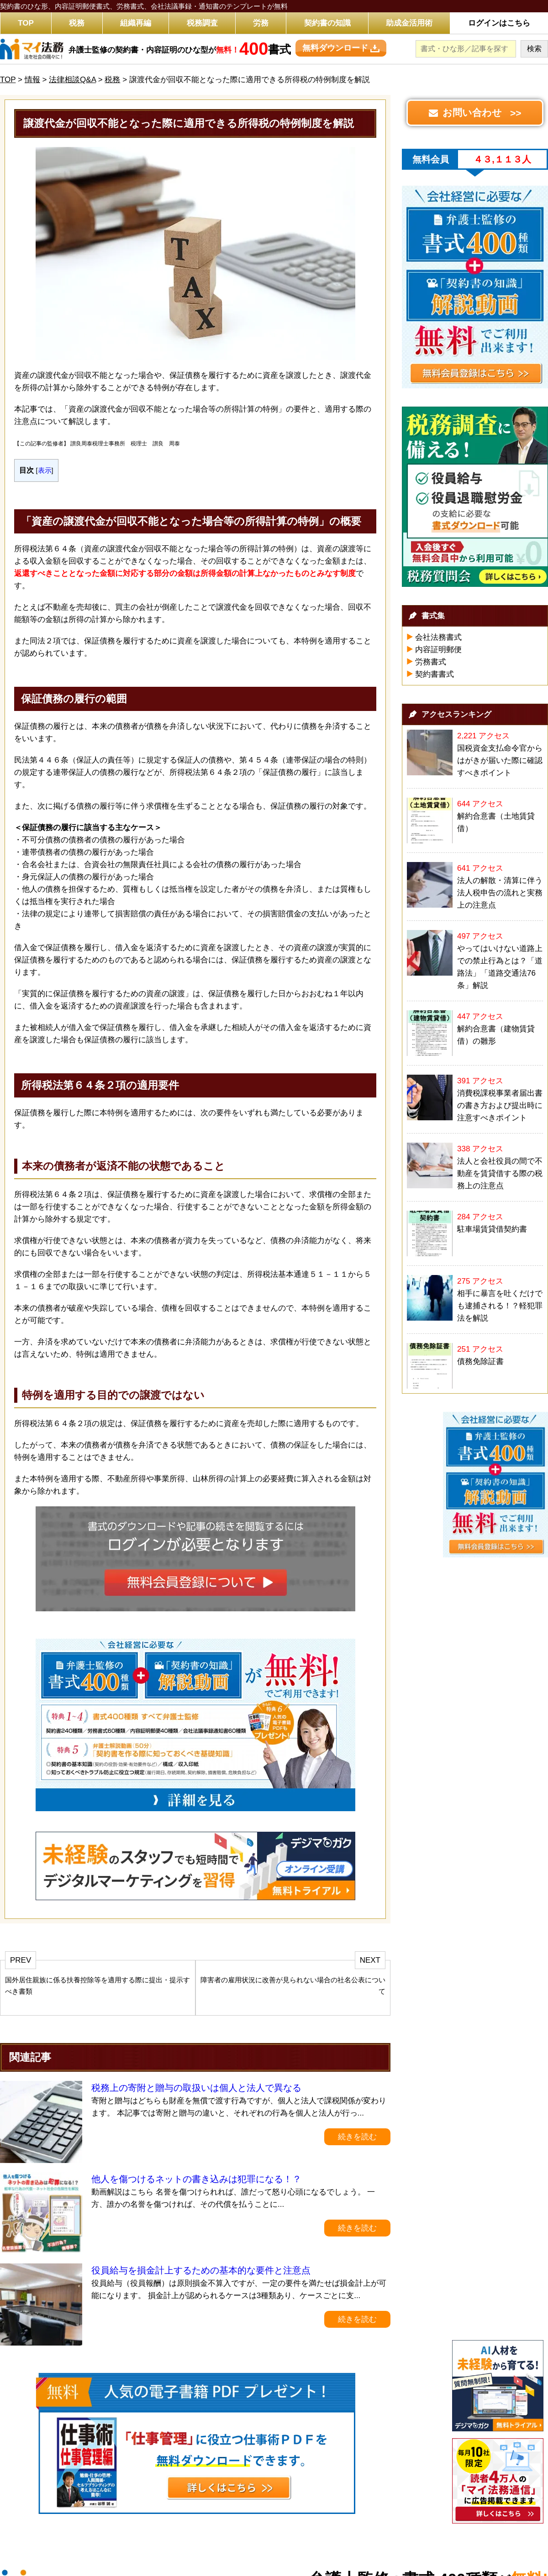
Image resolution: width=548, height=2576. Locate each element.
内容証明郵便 (438, 649)
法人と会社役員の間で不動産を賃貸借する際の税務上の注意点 (500, 1173)
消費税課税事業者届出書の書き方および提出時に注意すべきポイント (500, 1105)
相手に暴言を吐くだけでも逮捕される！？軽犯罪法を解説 (500, 1305)
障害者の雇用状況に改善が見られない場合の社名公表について (292, 1985)
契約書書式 (434, 674)
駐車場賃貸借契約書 (492, 1229)
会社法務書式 (438, 637)
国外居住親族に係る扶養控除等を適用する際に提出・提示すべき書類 (97, 1985)
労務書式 (430, 662)
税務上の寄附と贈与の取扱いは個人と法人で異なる (196, 2088)
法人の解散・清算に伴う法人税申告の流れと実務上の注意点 (500, 892)
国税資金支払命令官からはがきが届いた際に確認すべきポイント (500, 760)
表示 (45, 470)
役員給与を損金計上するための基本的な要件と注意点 (201, 2270)
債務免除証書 (480, 1361)
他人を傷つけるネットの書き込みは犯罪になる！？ (196, 2179)
